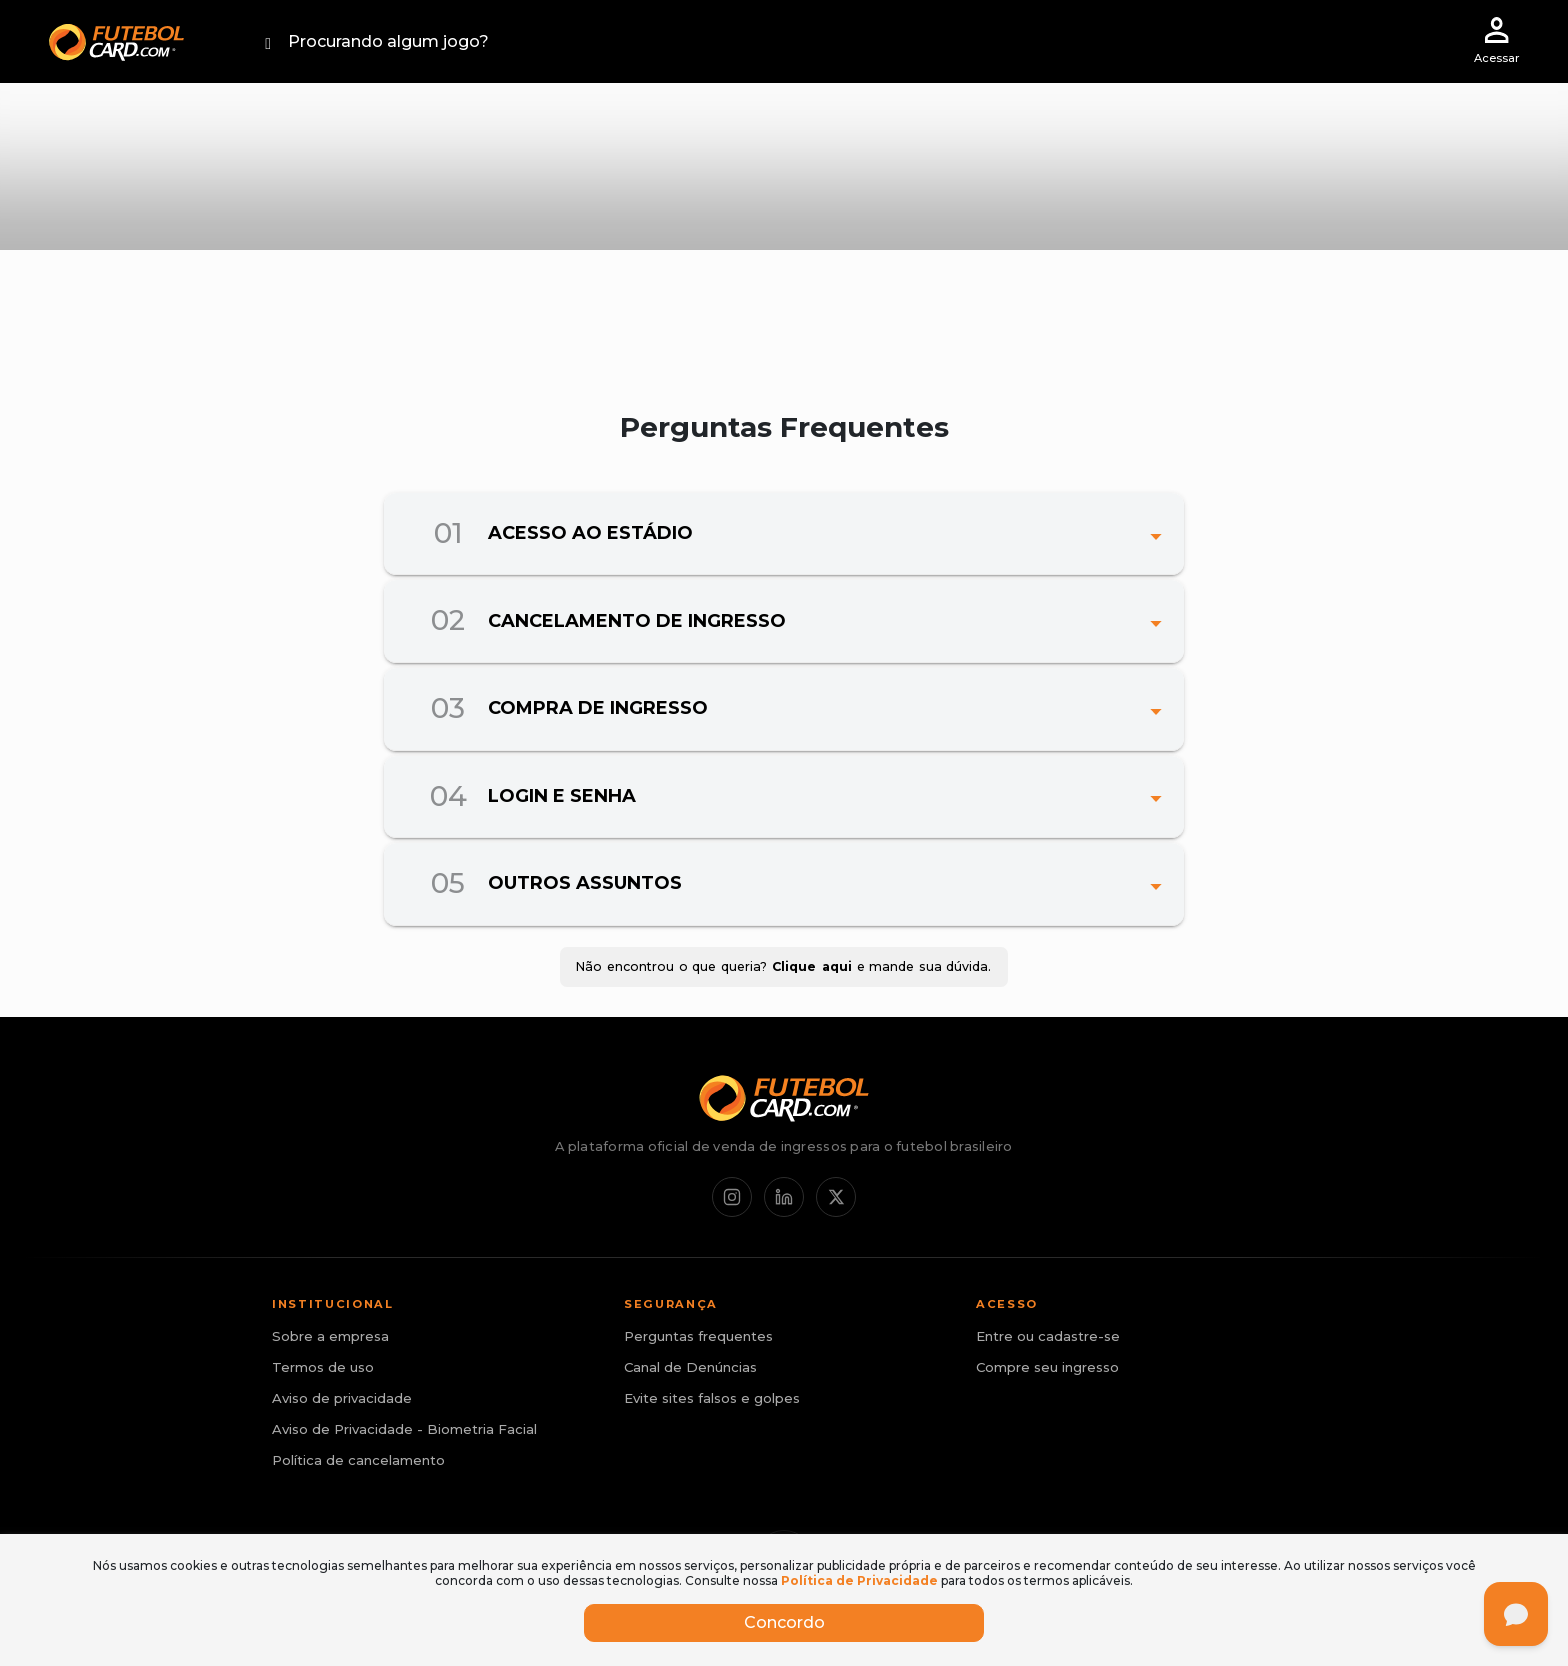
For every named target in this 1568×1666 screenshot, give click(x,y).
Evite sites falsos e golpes (712, 1398)
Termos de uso (323, 1367)
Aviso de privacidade (342, 1398)
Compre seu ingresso (1047, 1367)
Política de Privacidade (859, 1580)
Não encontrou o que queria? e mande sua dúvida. (783, 967)
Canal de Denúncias (690, 1367)
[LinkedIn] (784, 1197)
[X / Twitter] (836, 1197)
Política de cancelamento (358, 1460)
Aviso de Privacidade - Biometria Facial (404, 1429)
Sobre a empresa (330, 1336)
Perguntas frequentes (698, 1336)
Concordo (784, 1622)
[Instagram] (732, 1197)
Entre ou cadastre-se (1048, 1336)
